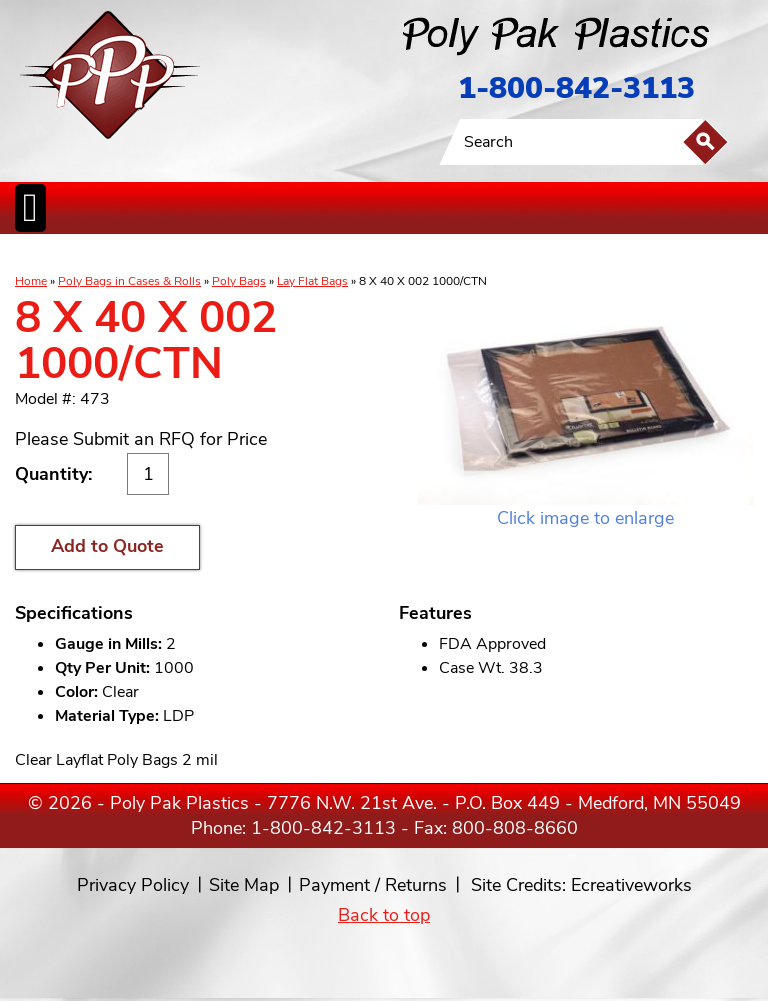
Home (31, 281)
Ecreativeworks (631, 885)
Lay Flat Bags (312, 281)
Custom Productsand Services (619, 255)
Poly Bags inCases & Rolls (64, 255)
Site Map (244, 885)
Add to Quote (107, 546)
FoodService (467, 255)
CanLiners (353, 255)
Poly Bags (239, 281)
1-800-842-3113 (576, 88)
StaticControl (304, 255)
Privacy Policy (133, 885)
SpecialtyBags (408, 255)
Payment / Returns (373, 885)
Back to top (384, 915)
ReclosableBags (238, 255)
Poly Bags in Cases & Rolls (129, 281)
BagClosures (524, 255)
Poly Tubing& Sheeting (156, 255)
